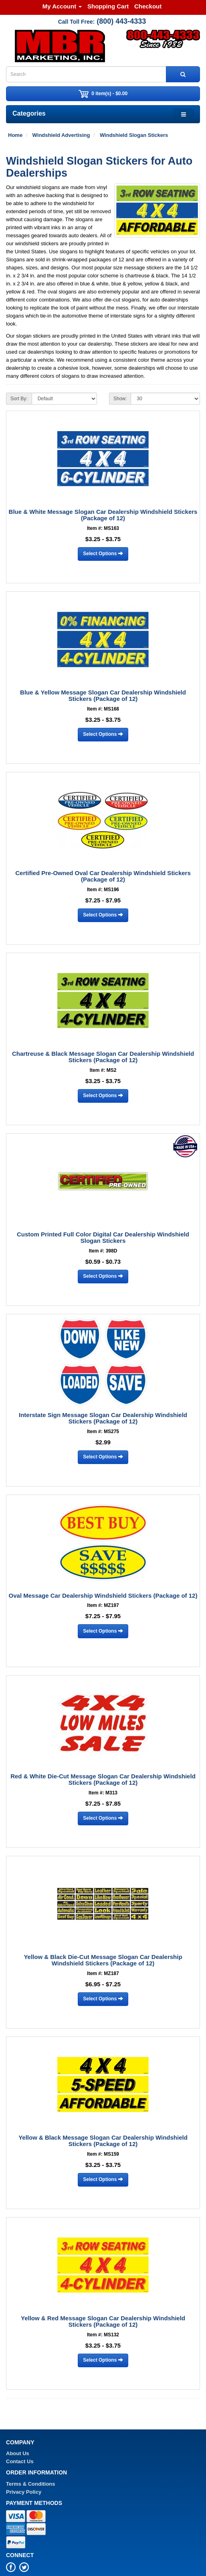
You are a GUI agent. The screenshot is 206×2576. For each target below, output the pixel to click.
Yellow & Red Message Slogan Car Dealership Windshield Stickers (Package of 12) (103, 2321)
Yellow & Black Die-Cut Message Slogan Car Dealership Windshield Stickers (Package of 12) (103, 1960)
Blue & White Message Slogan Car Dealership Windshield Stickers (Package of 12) (103, 515)
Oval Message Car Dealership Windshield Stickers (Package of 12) (103, 1595)
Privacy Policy (23, 2492)
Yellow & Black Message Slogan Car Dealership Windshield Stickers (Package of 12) (103, 2141)
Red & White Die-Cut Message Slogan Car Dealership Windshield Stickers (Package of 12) (103, 1779)
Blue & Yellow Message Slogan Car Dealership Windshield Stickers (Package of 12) (103, 696)
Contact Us (20, 2461)
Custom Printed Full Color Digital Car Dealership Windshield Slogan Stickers (103, 1237)
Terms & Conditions (30, 2484)
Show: (120, 398)
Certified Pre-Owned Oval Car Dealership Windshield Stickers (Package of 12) (103, 876)
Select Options (103, 553)
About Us (17, 2453)
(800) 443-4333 (121, 21)
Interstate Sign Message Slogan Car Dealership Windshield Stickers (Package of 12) (103, 1418)
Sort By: (19, 398)
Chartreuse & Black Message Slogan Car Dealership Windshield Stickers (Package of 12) (103, 1057)
